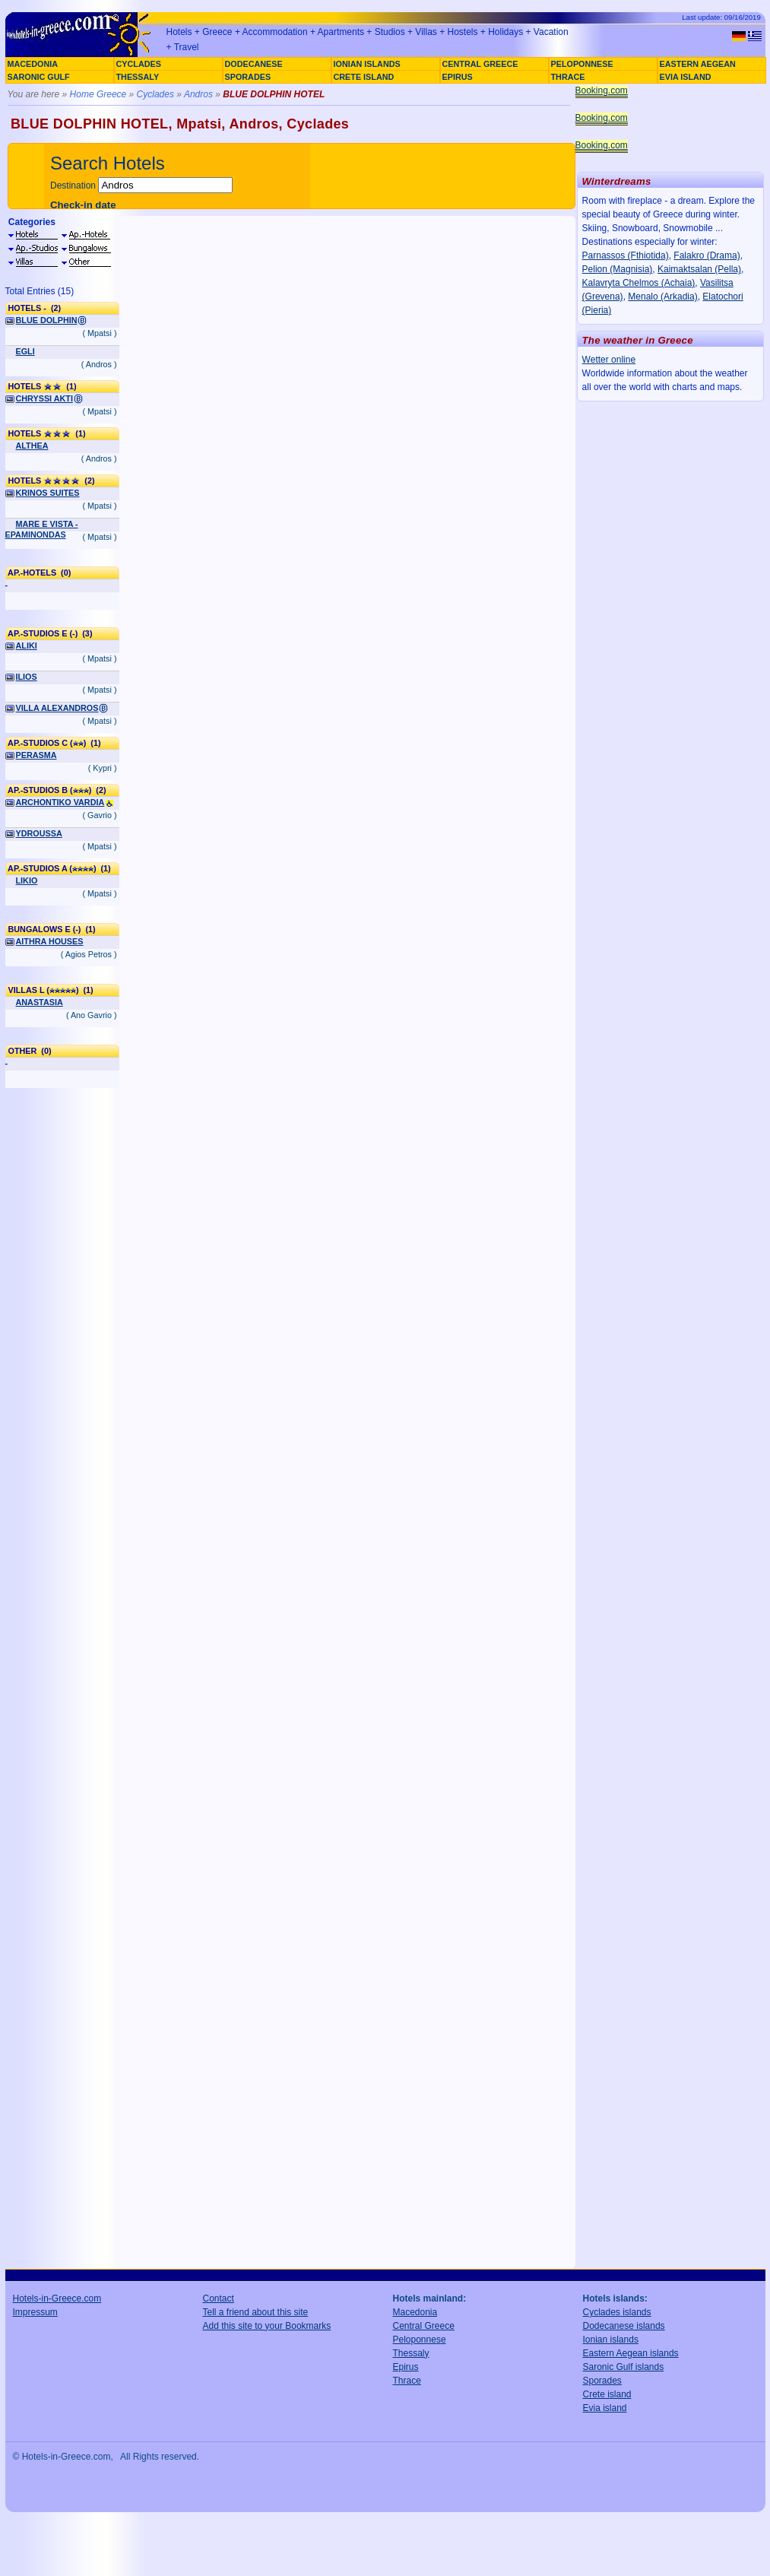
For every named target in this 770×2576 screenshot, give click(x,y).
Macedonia (415, 2312)
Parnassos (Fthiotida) (625, 255)
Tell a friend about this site (256, 2312)
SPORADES (248, 76)
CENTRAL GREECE (480, 63)
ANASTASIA (39, 1002)
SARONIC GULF (39, 76)
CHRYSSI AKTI (44, 398)
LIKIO (27, 880)
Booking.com (601, 90)
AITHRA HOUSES (50, 941)
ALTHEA (32, 445)
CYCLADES (138, 63)
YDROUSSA (39, 833)
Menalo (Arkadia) (662, 296)
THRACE (568, 76)
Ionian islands (610, 2339)
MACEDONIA (33, 63)
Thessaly (411, 2353)
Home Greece (98, 94)
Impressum (35, 2312)
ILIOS (26, 676)
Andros (198, 94)
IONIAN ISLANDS (367, 63)
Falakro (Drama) (706, 255)
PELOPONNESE (582, 63)
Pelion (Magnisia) (617, 269)
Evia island (605, 2408)
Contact (218, 2298)
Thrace (407, 2380)
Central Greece (424, 2326)
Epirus (406, 2367)
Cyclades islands (617, 2312)
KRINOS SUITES (48, 492)
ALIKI (26, 645)
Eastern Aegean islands (631, 2353)
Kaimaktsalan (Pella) (699, 269)
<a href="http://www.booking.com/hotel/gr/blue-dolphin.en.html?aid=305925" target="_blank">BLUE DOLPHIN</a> (347, 1242)
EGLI (25, 351)
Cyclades (155, 94)
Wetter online (608, 359)
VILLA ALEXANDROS (57, 707)
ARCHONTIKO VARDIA (60, 802)
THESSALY (138, 76)
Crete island (607, 2394)
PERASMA (36, 755)
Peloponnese (419, 2339)
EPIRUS (457, 76)
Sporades (602, 2380)
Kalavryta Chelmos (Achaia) (639, 283)
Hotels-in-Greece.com (57, 2298)
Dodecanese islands (624, 2326)
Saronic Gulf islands (623, 2367)
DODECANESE (254, 63)
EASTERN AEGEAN (698, 63)
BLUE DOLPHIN (47, 320)
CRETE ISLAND (364, 76)
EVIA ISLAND (685, 76)
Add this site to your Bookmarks (267, 2326)
